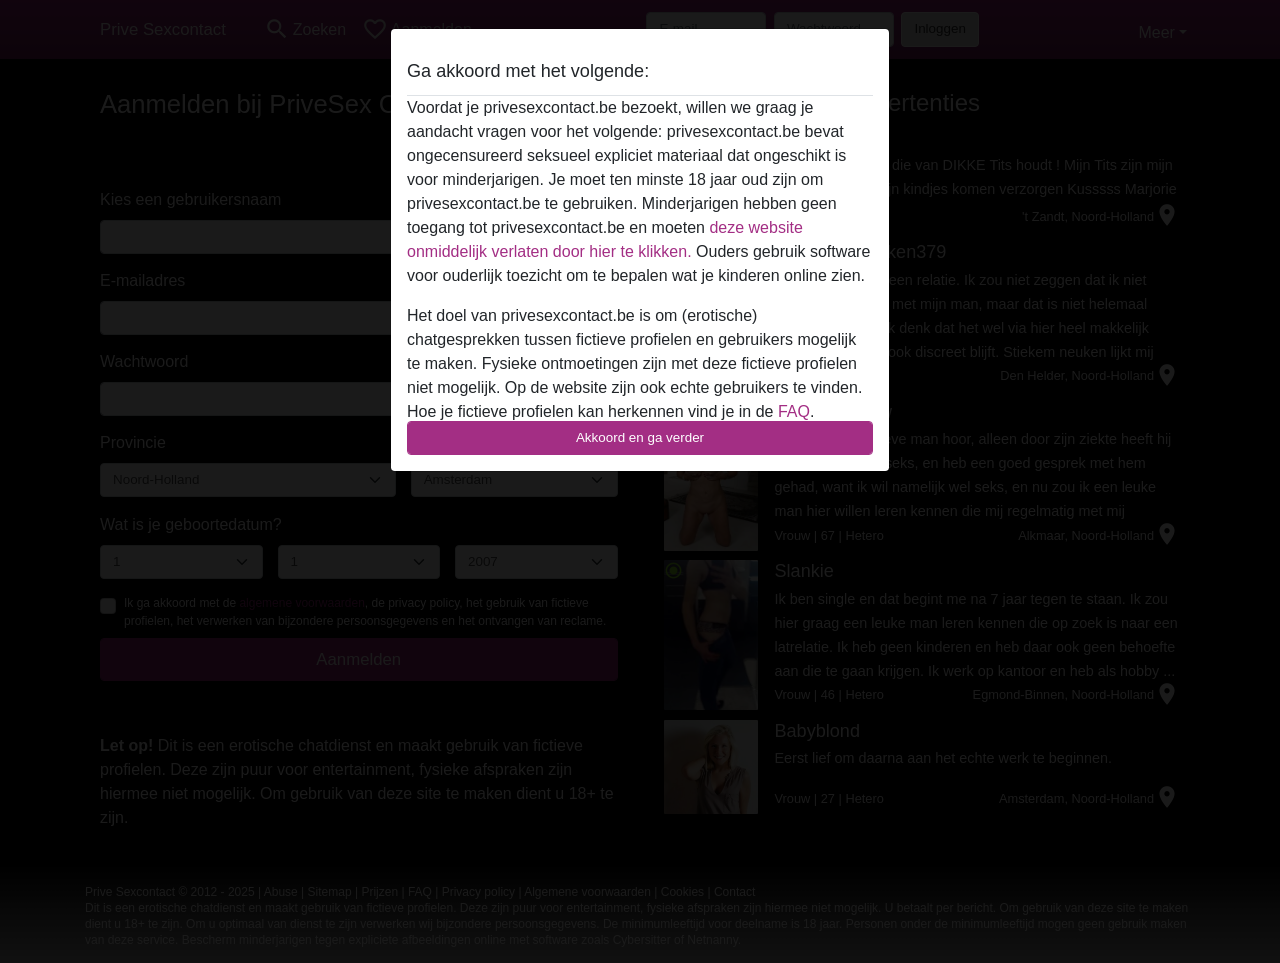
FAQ (794, 411)
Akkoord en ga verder (640, 437)
